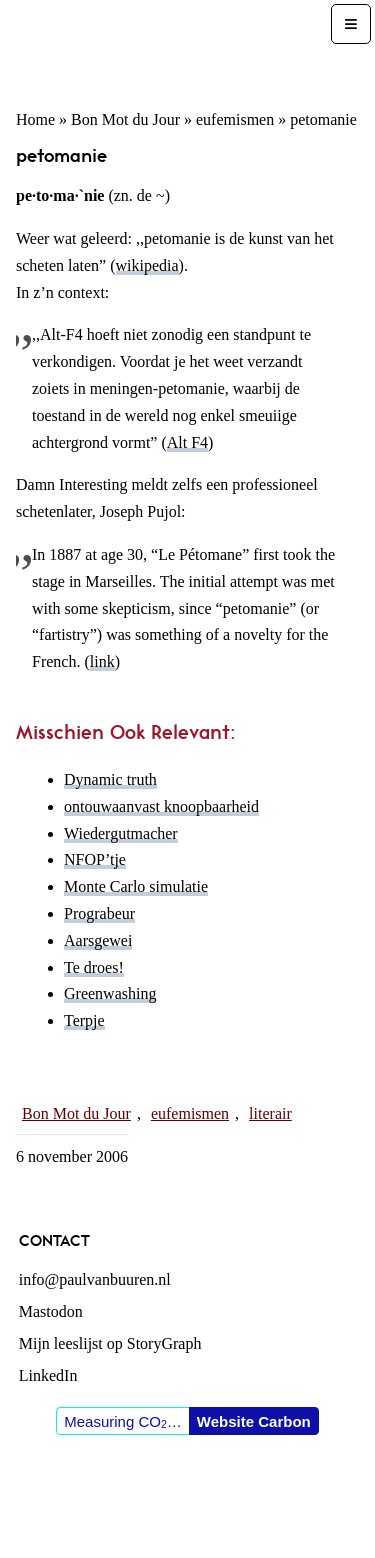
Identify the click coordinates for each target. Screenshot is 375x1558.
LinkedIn (48, 1375)
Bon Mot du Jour (125, 119)
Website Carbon (254, 1421)
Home (35, 119)
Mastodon (51, 1311)
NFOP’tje (95, 859)
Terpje (84, 1020)
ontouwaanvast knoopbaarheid (161, 806)
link (102, 661)
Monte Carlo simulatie (136, 886)
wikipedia (147, 265)
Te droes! (94, 967)
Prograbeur (99, 913)
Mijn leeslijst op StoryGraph (110, 1343)
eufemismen (235, 119)
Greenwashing (110, 993)
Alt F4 (187, 442)
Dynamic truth (110, 779)
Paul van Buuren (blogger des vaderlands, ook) (167, 46)
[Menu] (351, 24)
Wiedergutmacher (121, 833)
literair (270, 1113)
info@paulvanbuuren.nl (95, 1279)
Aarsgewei (98, 940)
